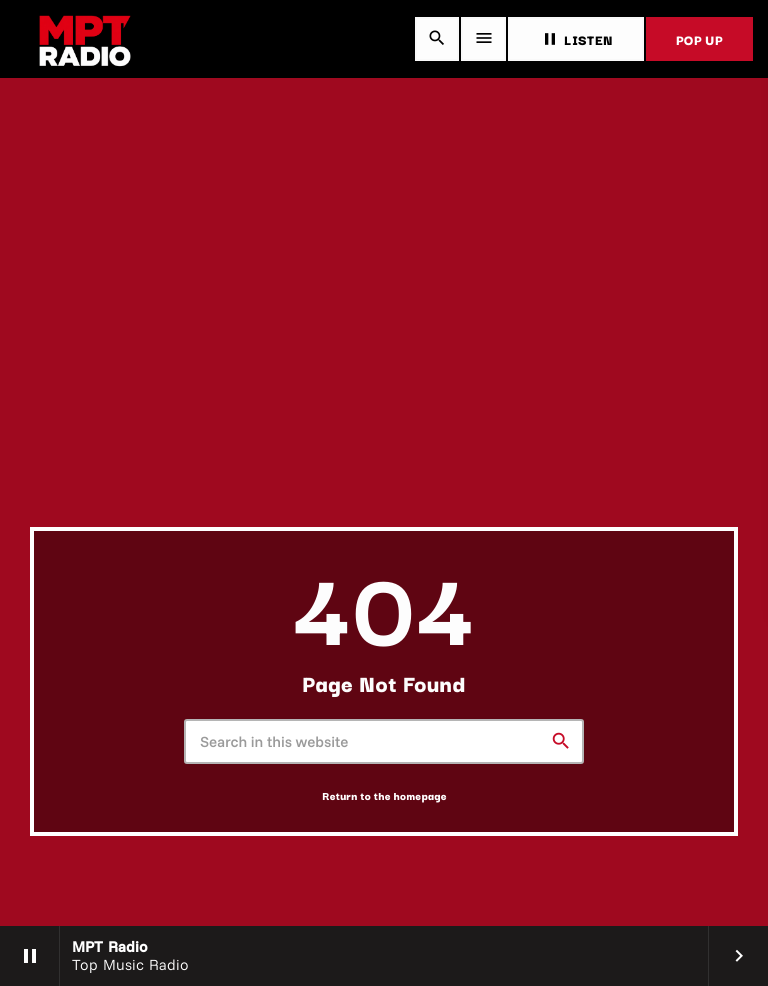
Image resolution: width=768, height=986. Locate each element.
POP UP (699, 39)
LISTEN (576, 39)
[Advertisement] (384, 377)
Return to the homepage (384, 795)
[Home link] (85, 39)
